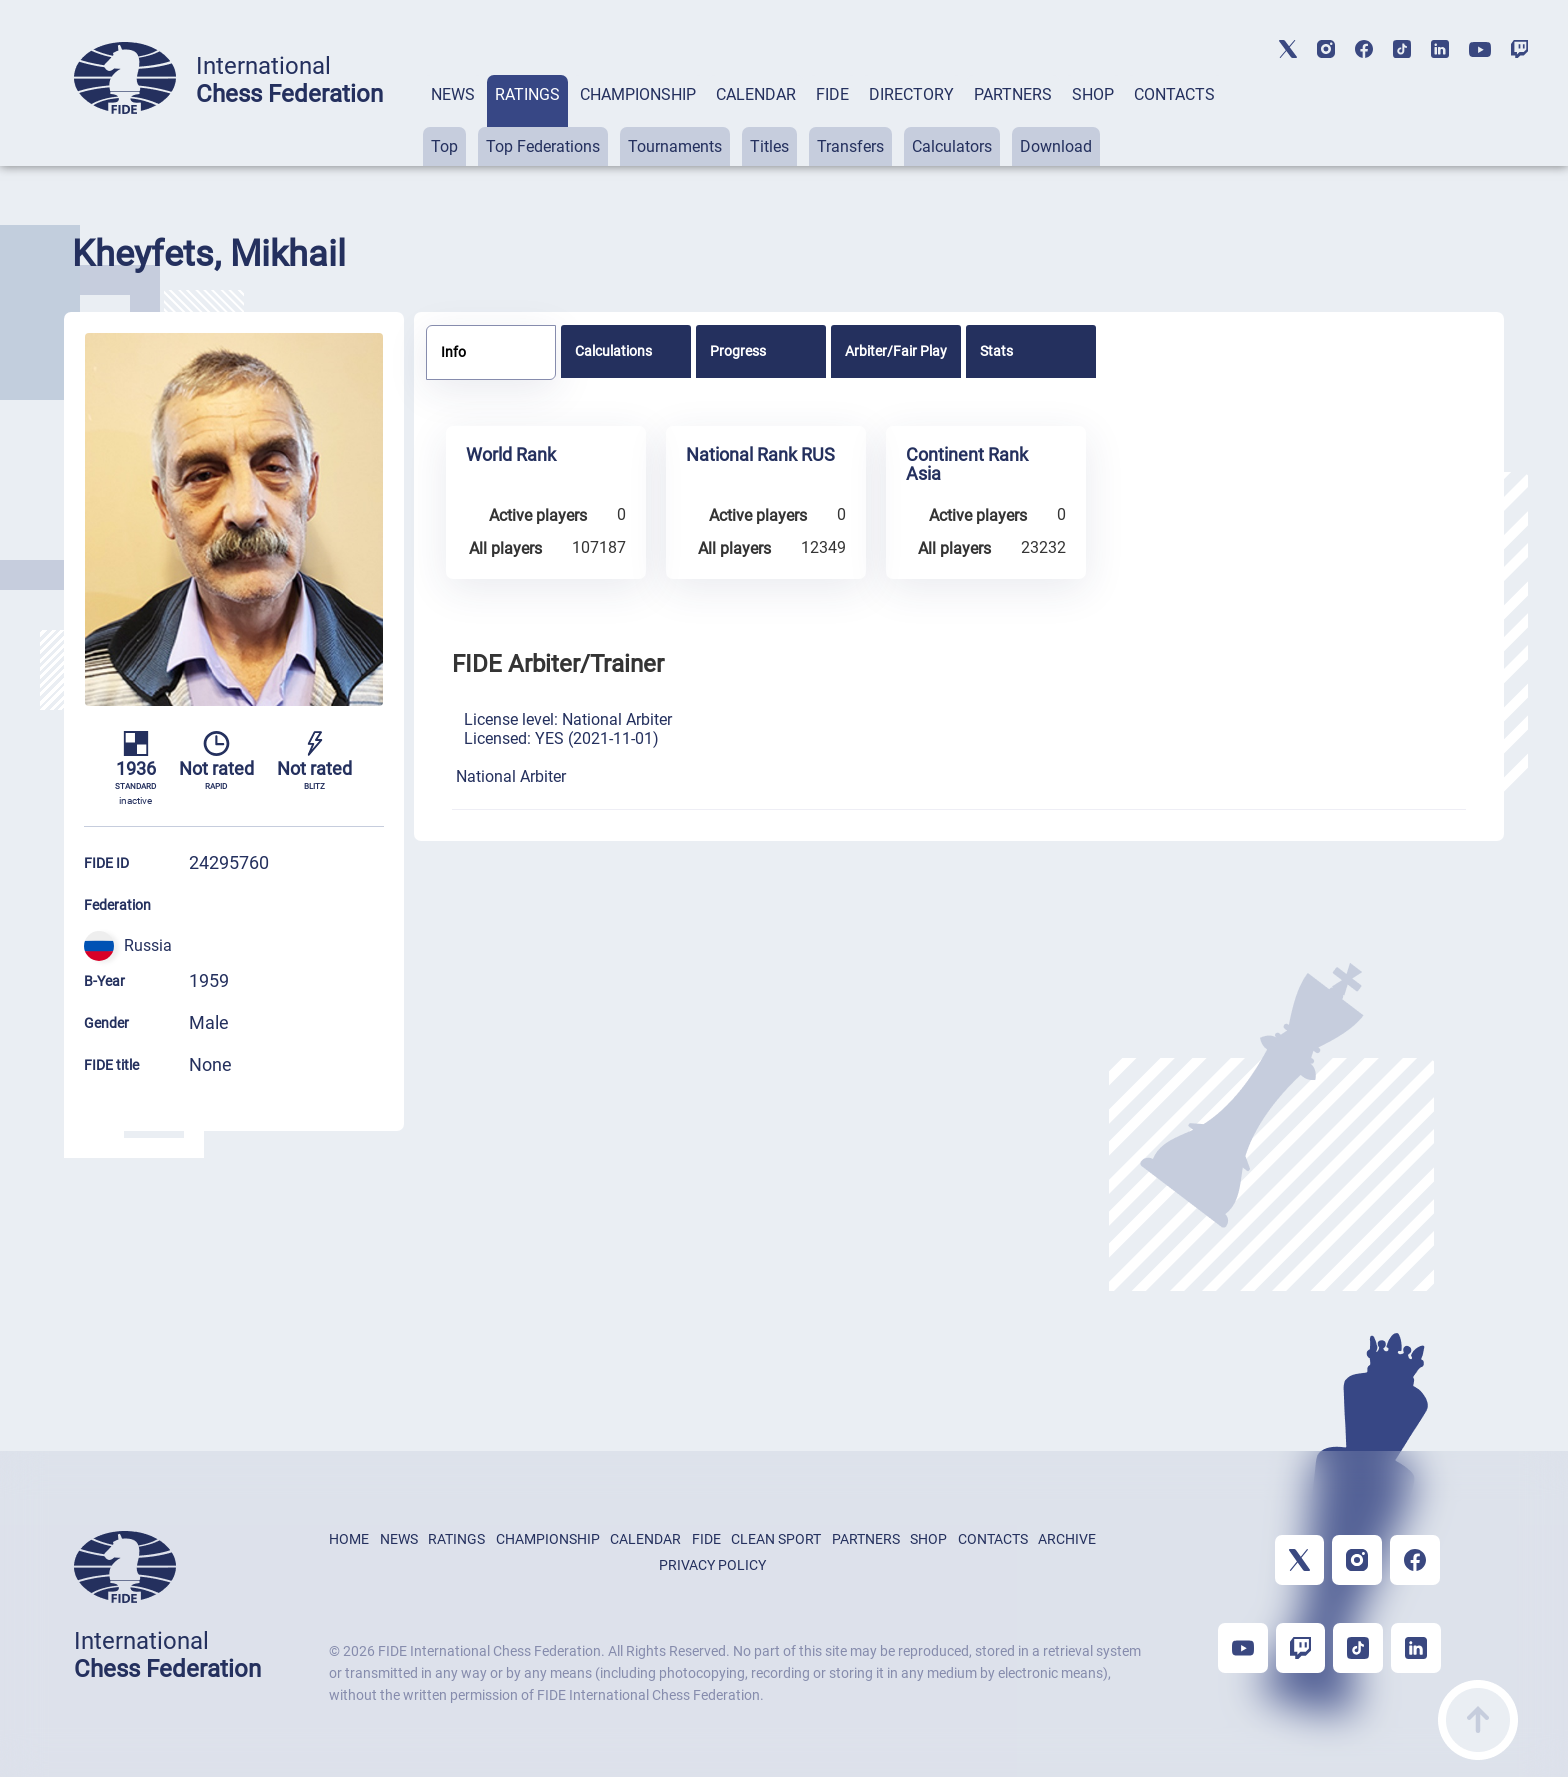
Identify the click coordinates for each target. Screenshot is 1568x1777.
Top (444, 146)
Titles (769, 146)
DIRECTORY (911, 94)
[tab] (453, 120)
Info (453, 352)
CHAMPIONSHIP (638, 94)
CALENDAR (756, 94)
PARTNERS (1013, 94)
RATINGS (527, 94)
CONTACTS (1174, 94)
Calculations (613, 351)
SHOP (1093, 94)
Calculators (952, 146)
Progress (738, 351)
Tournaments (675, 146)
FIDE (832, 94)
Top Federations (543, 146)
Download (1056, 146)
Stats (996, 351)
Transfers (850, 146)
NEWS (453, 94)
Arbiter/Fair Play (896, 351)
